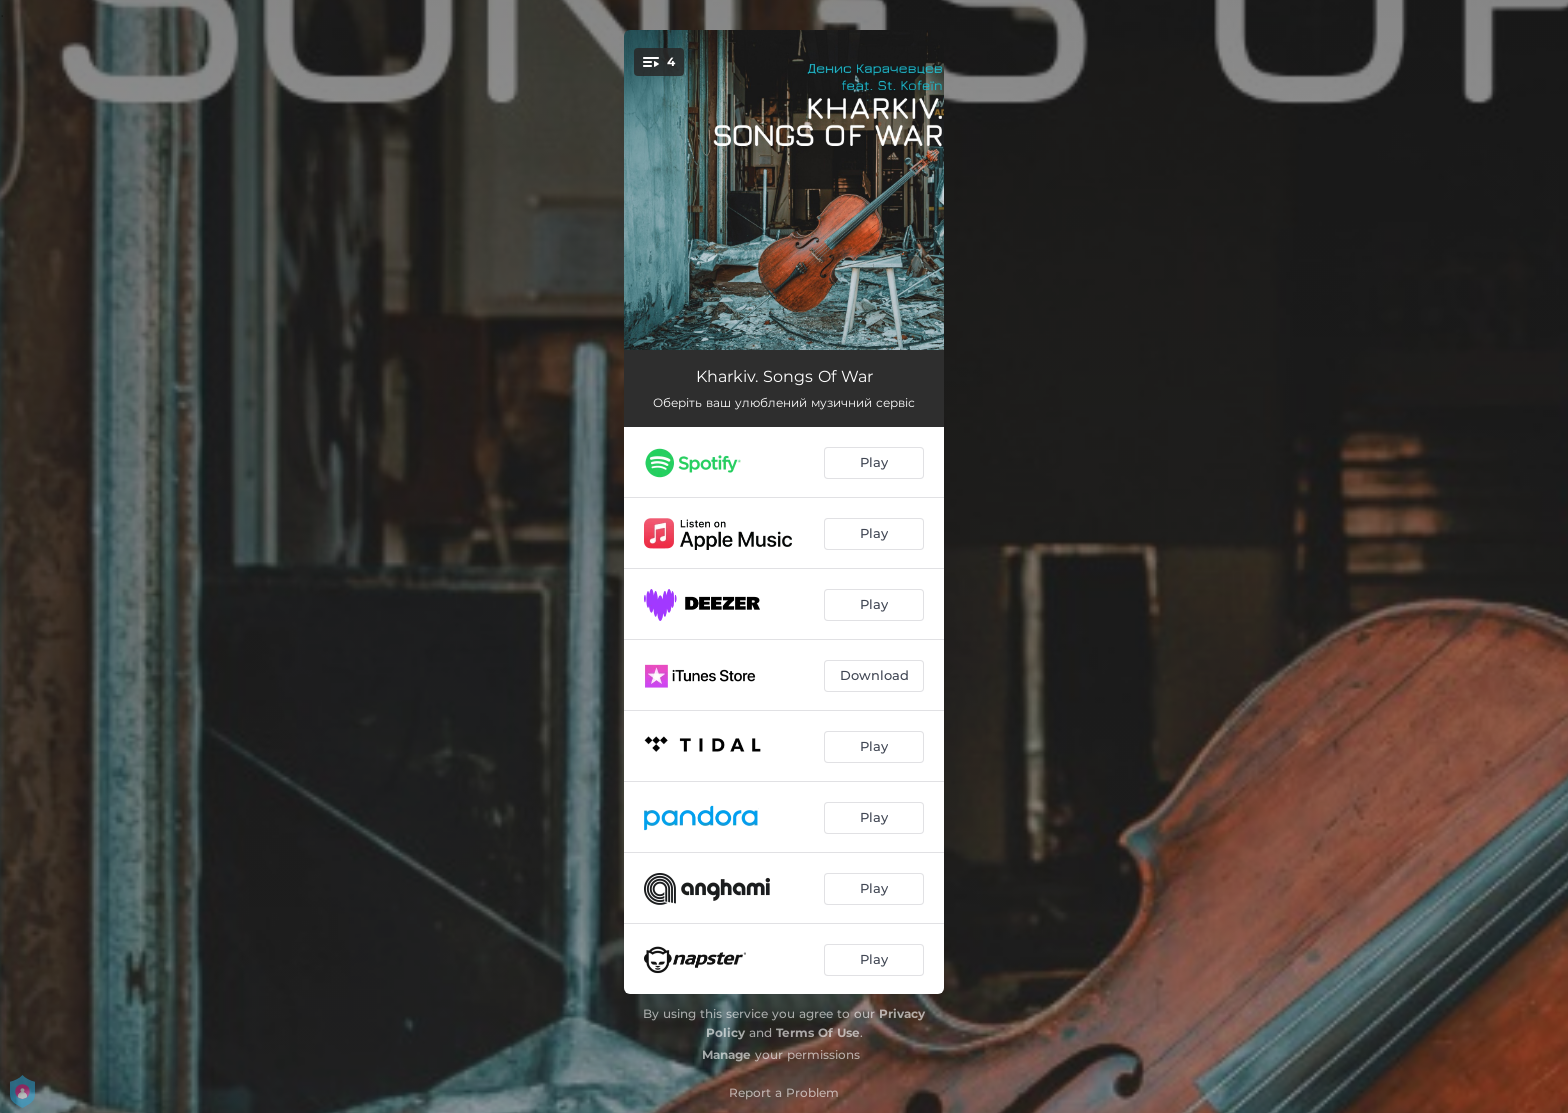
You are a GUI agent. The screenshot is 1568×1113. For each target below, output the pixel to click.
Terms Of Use (818, 1032)
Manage (726, 1054)
